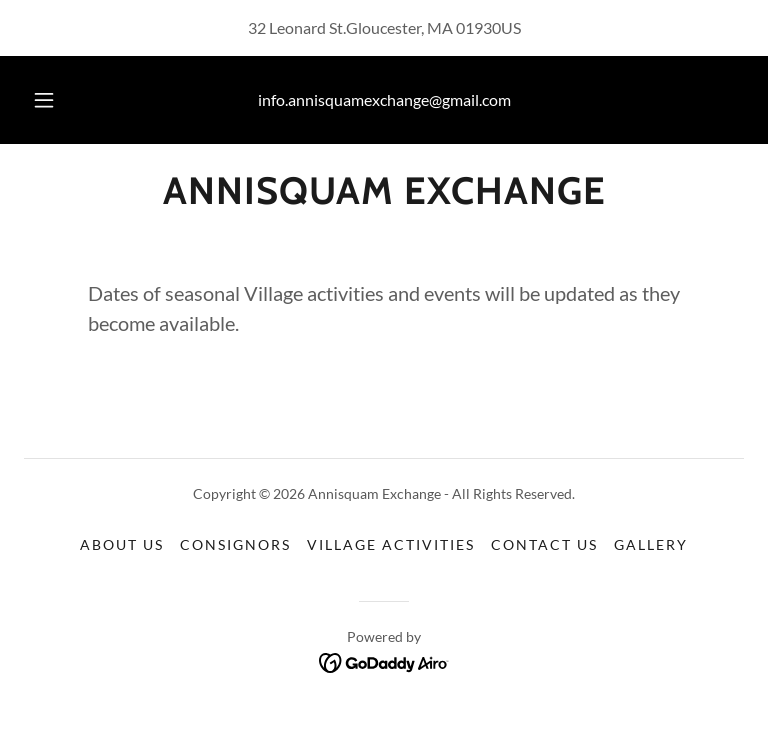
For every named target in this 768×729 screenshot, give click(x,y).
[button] (55, 100)
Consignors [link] (235, 544)
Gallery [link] (651, 544)
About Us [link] (122, 544)
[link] (384, 197)
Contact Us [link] (544, 544)
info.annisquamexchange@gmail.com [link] (384, 99)
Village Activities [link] (391, 544)
